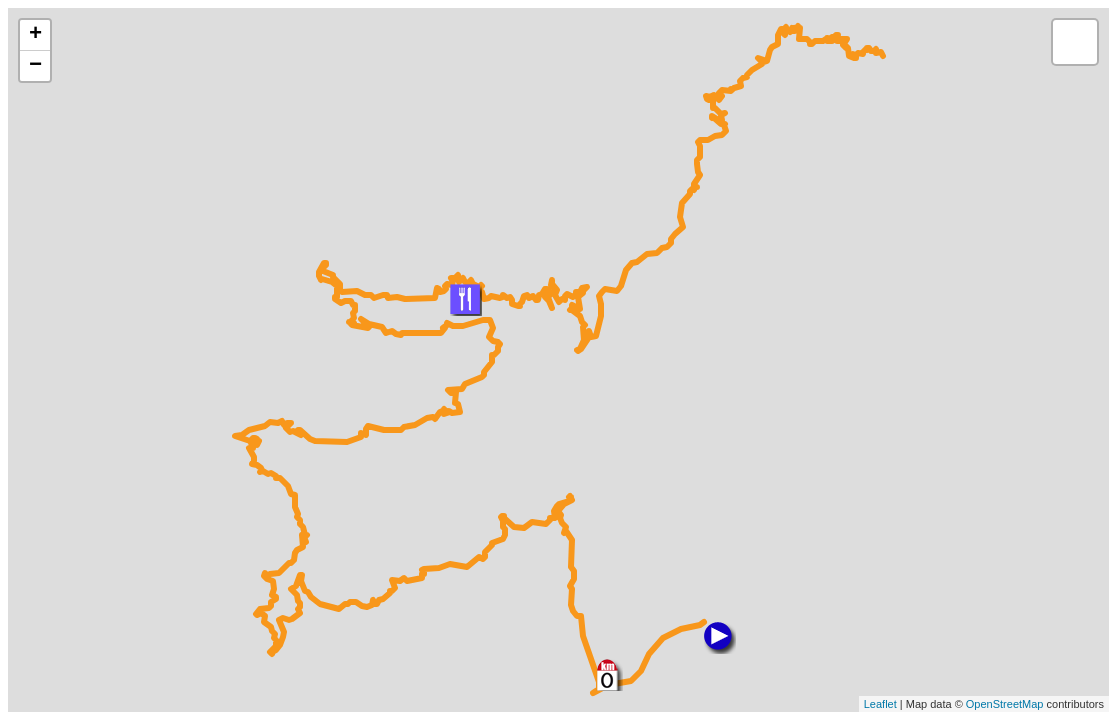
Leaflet (880, 704)
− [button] (35, 66)
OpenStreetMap (1005, 704)
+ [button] (35, 35)
